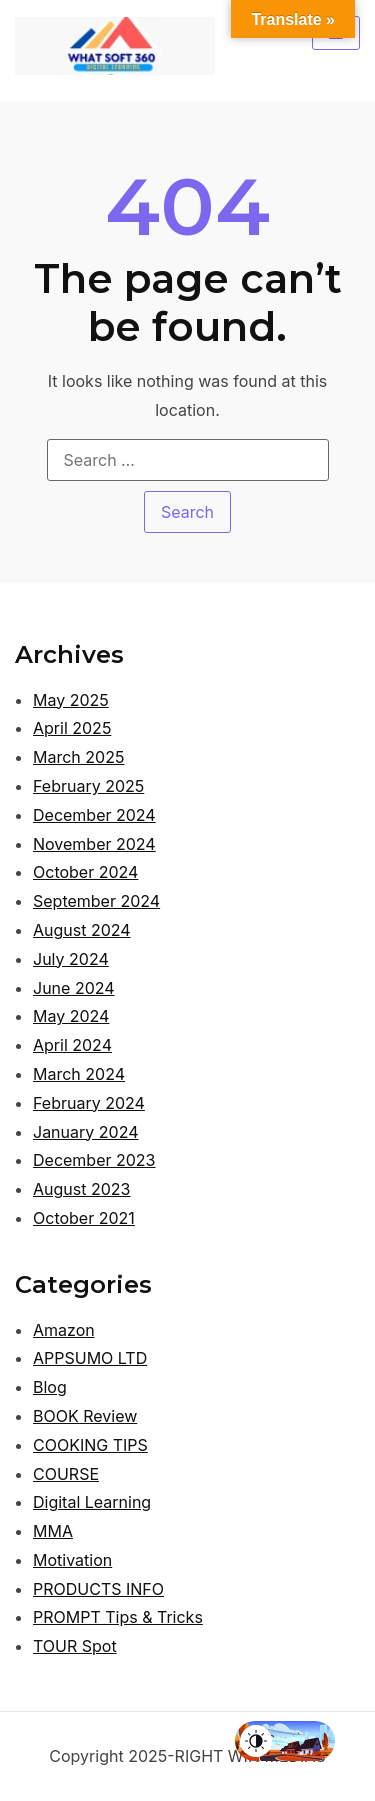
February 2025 (88, 786)
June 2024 (74, 988)
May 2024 (71, 1016)
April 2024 (72, 1045)
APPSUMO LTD (90, 1358)
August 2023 (81, 1189)
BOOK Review (85, 1416)
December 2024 (94, 815)
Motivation (72, 1560)
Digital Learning (92, 1502)
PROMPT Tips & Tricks (118, 1617)
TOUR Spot (75, 1646)
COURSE (66, 1474)
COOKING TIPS (90, 1445)
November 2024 (94, 844)
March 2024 (79, 1074)
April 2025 (72, 728)
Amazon (64, 1330)
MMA (53, 1531)
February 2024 (89, 1103)
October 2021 (84, 1218)
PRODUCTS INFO (98, 1589)
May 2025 (71, 700)
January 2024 (85, 1132)
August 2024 (82, 930)
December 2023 (94, 1160)
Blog (50, 1387)
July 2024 (71, 959)
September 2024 (96, 901)
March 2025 (78, 757)
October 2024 (85, 872)
